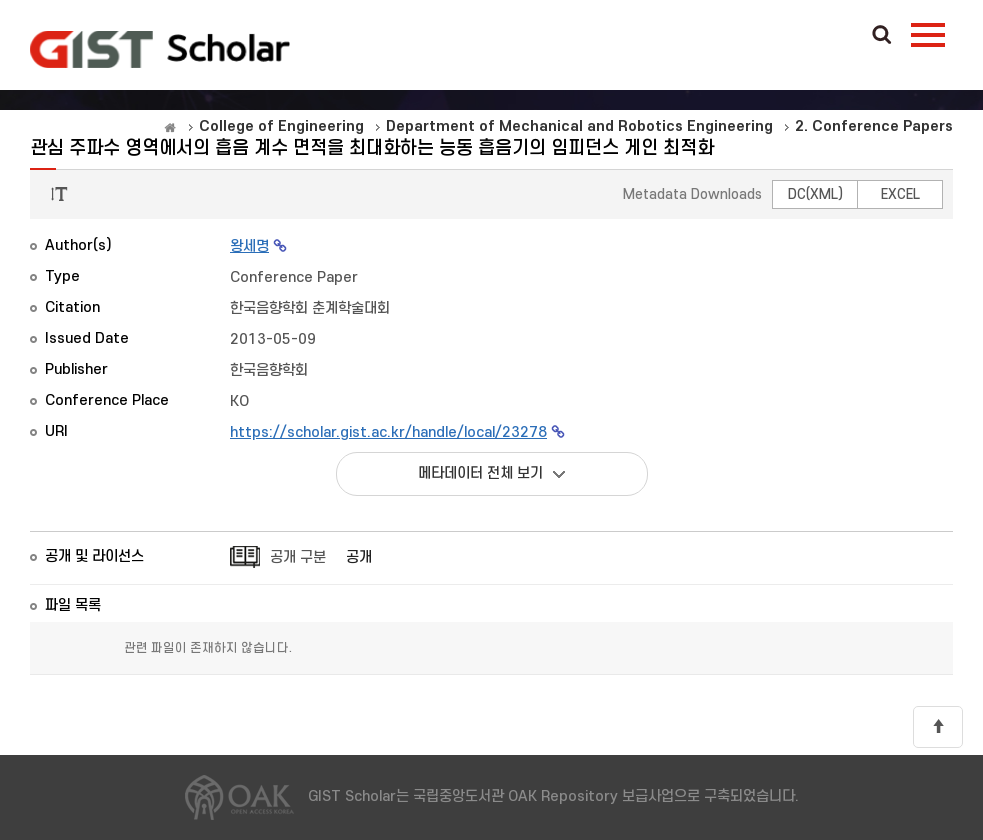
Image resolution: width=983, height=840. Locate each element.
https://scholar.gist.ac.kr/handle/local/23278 (388, 432)
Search (882, 36)
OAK (160, 49)
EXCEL (900, 194)
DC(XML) (815, 194)
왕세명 (249, 246)
